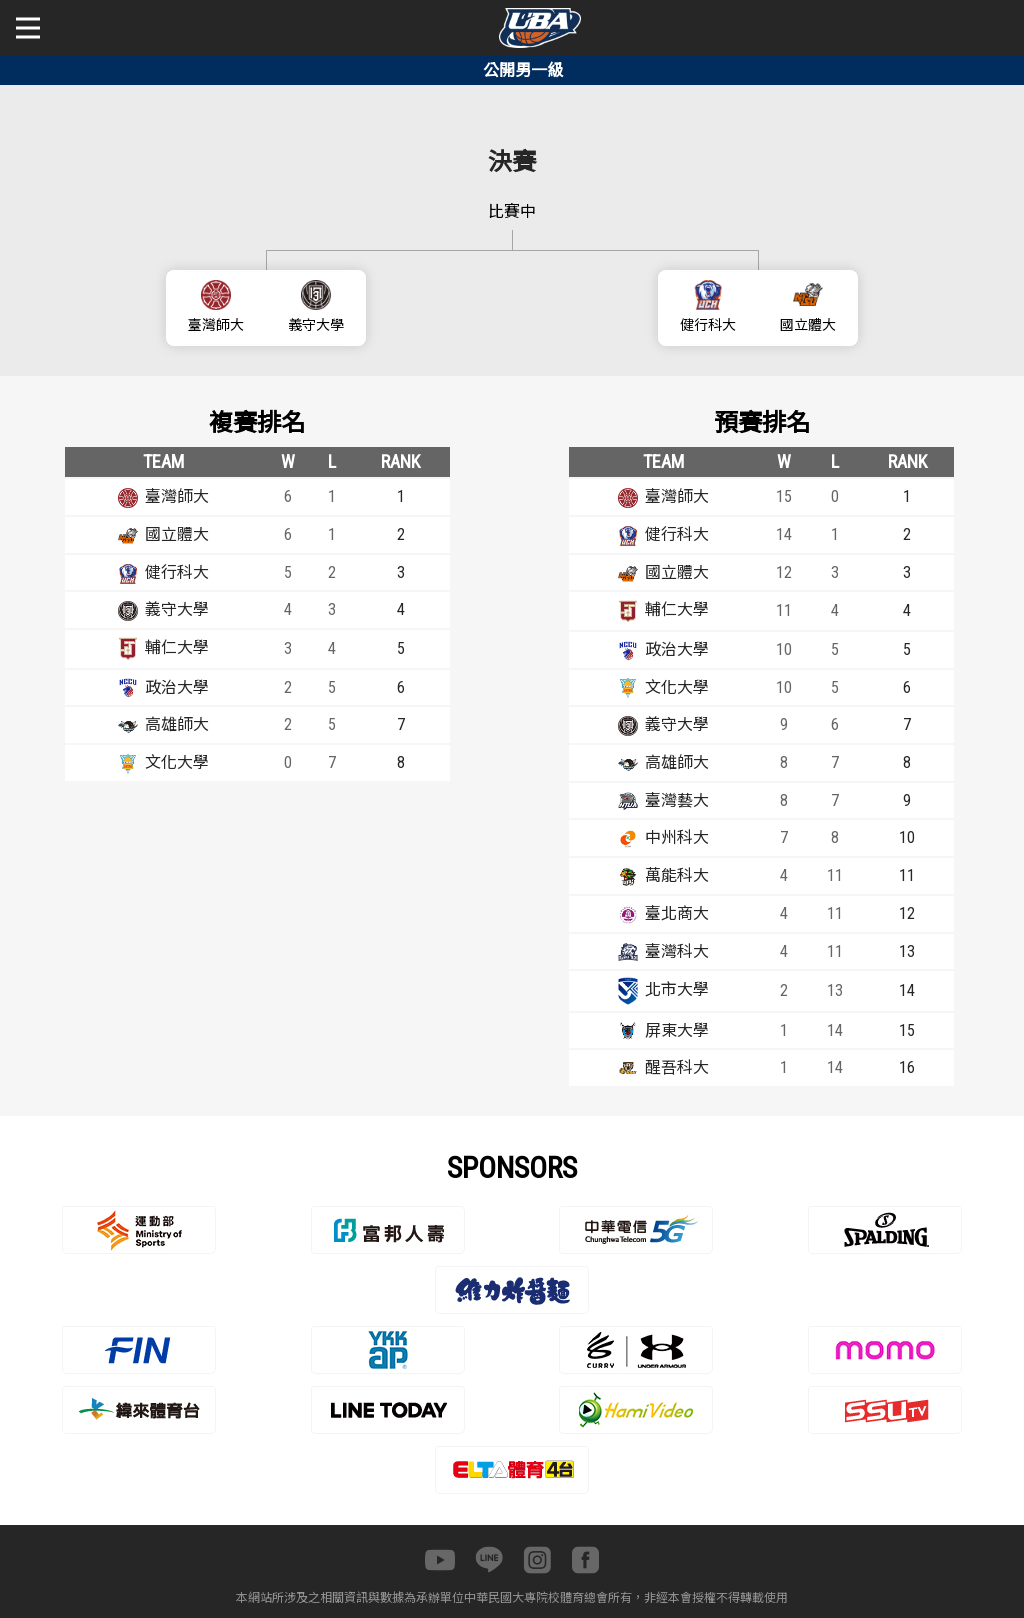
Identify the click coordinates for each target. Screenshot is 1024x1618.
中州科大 (677, 837)
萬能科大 (677, 875)
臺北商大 (677, 913)
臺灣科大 (677, 951)
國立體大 (808, 325)
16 (907, 1067)
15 (907, 1030)
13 (907, 951)
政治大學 (177, 687)
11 (907, 875)
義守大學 (316, 325)
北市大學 (677, 989)
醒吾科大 (677, 1067)
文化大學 (177, 762)
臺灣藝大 (677, 800)
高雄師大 (177, 724)
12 (907, 913)
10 (907, 837)
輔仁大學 (177, 647)
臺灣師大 (216, 325)
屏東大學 (677, 1030)
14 (907, 990)
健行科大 (708, 325)
